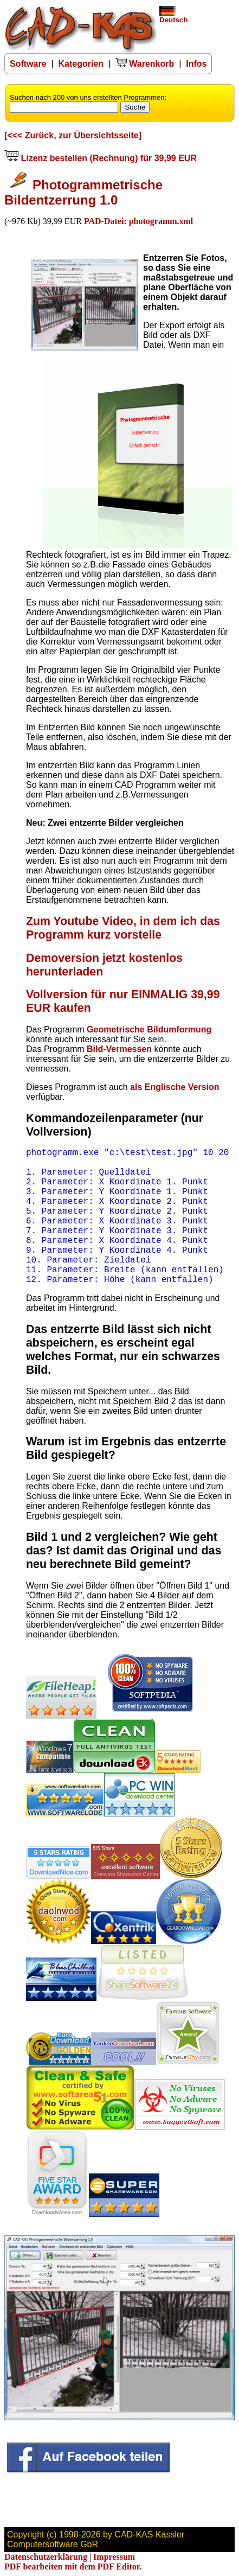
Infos (196, 63)
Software (28, 63)
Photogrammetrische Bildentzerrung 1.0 (83, 192)
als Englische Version (174, 1087)
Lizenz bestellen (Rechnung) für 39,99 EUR (100, 158)
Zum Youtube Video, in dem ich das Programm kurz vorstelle (123, 928)
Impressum (114, 2556)
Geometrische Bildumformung (149, 1029)
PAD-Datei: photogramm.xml (138, 221)
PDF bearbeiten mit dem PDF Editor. (72, 2566)
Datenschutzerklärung (45, 2556)
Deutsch (173, 16)
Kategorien (81, 63)
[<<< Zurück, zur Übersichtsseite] (72, 135)
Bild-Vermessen (119, 1049)
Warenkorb (144, 63)
